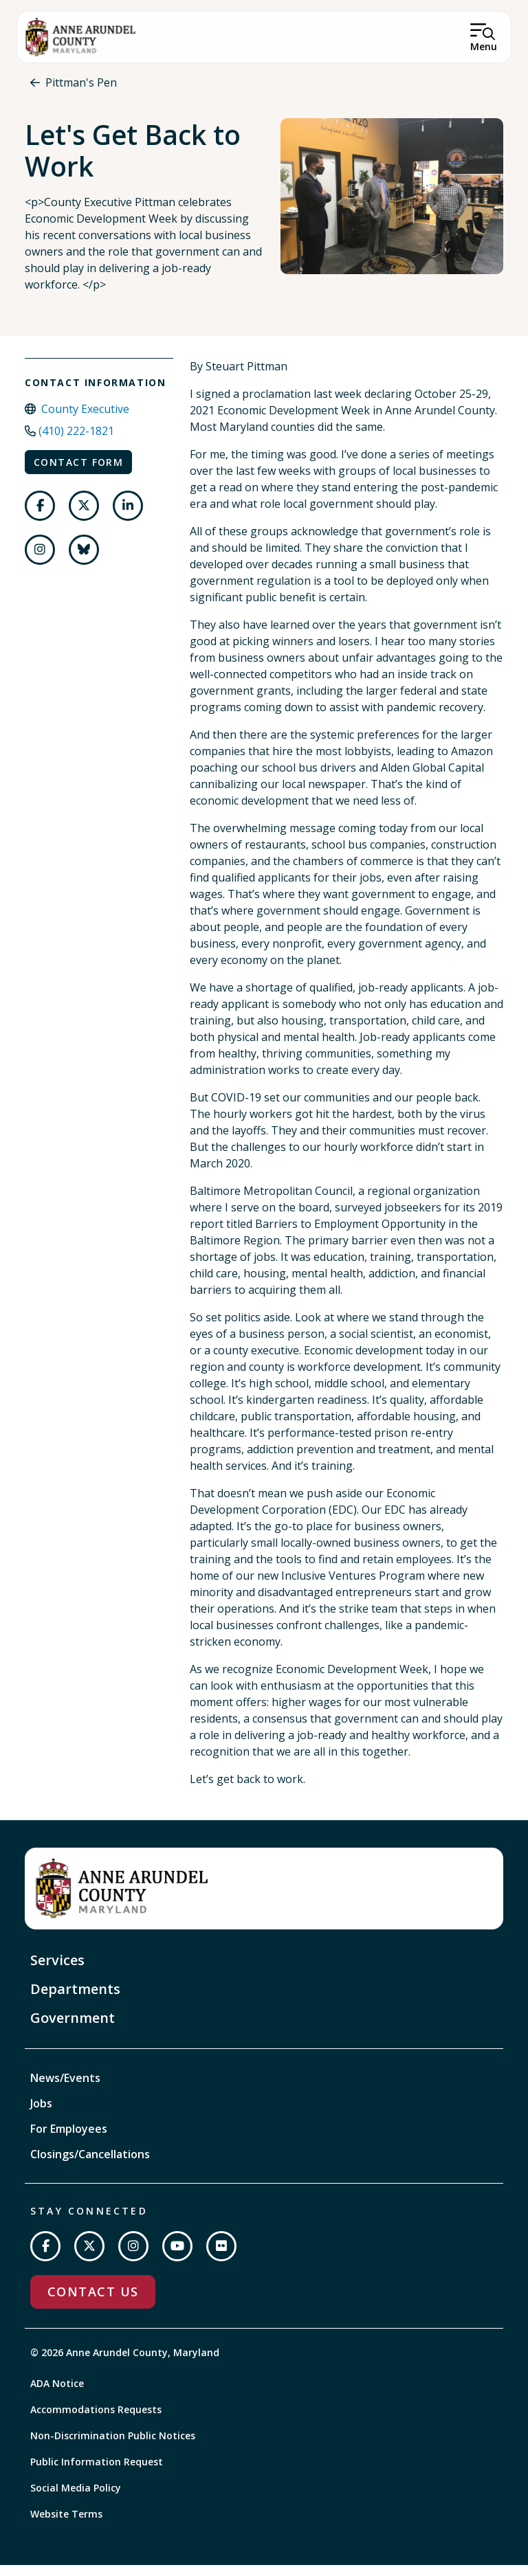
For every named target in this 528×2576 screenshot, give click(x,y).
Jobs (41, 2115)
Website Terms (66, 2524)
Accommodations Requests (96, 2420)
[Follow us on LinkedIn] (128, 517)
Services (57, 1971)
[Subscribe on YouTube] (177, 2258)
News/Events (65, 2089)
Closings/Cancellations (90, 2165)
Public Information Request (96, 2472)
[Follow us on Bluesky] (84, 561)
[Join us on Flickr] (221, 2258)
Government (72, 2029)
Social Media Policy (75, 2498)
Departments (75, 2000)
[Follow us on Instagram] (40, 561)
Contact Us (92, 2303)
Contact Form (78, 473)
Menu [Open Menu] (483, 46)
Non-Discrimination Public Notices (112, 2446)
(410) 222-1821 (76, 441)
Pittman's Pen (81, 82)
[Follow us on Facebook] (40, 517)
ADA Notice (57, 2394)
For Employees (68, 2140)
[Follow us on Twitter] (84, 517)
